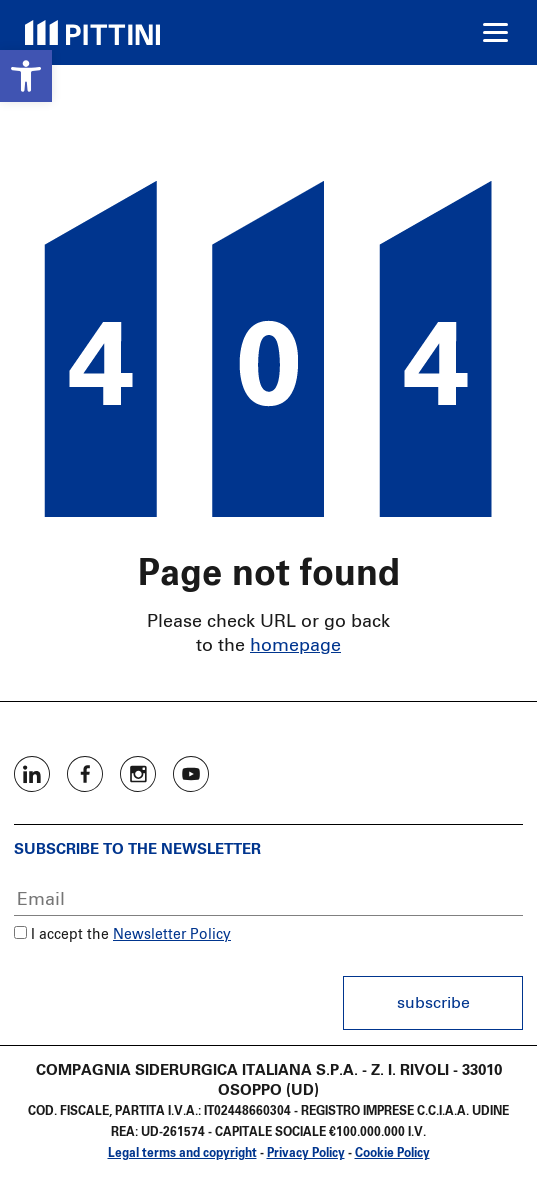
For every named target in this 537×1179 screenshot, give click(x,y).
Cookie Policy (392, 1154)
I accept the (61, 935)
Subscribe (433, 1003)
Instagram (138, 774)
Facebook (85, 774)
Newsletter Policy (172, 935)
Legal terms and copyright (182, 1154)
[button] (26, 76)
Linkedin (32, 774)
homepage (295, 646)
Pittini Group (92, 32)
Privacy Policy (306, 1154)
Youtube (191, 774)
